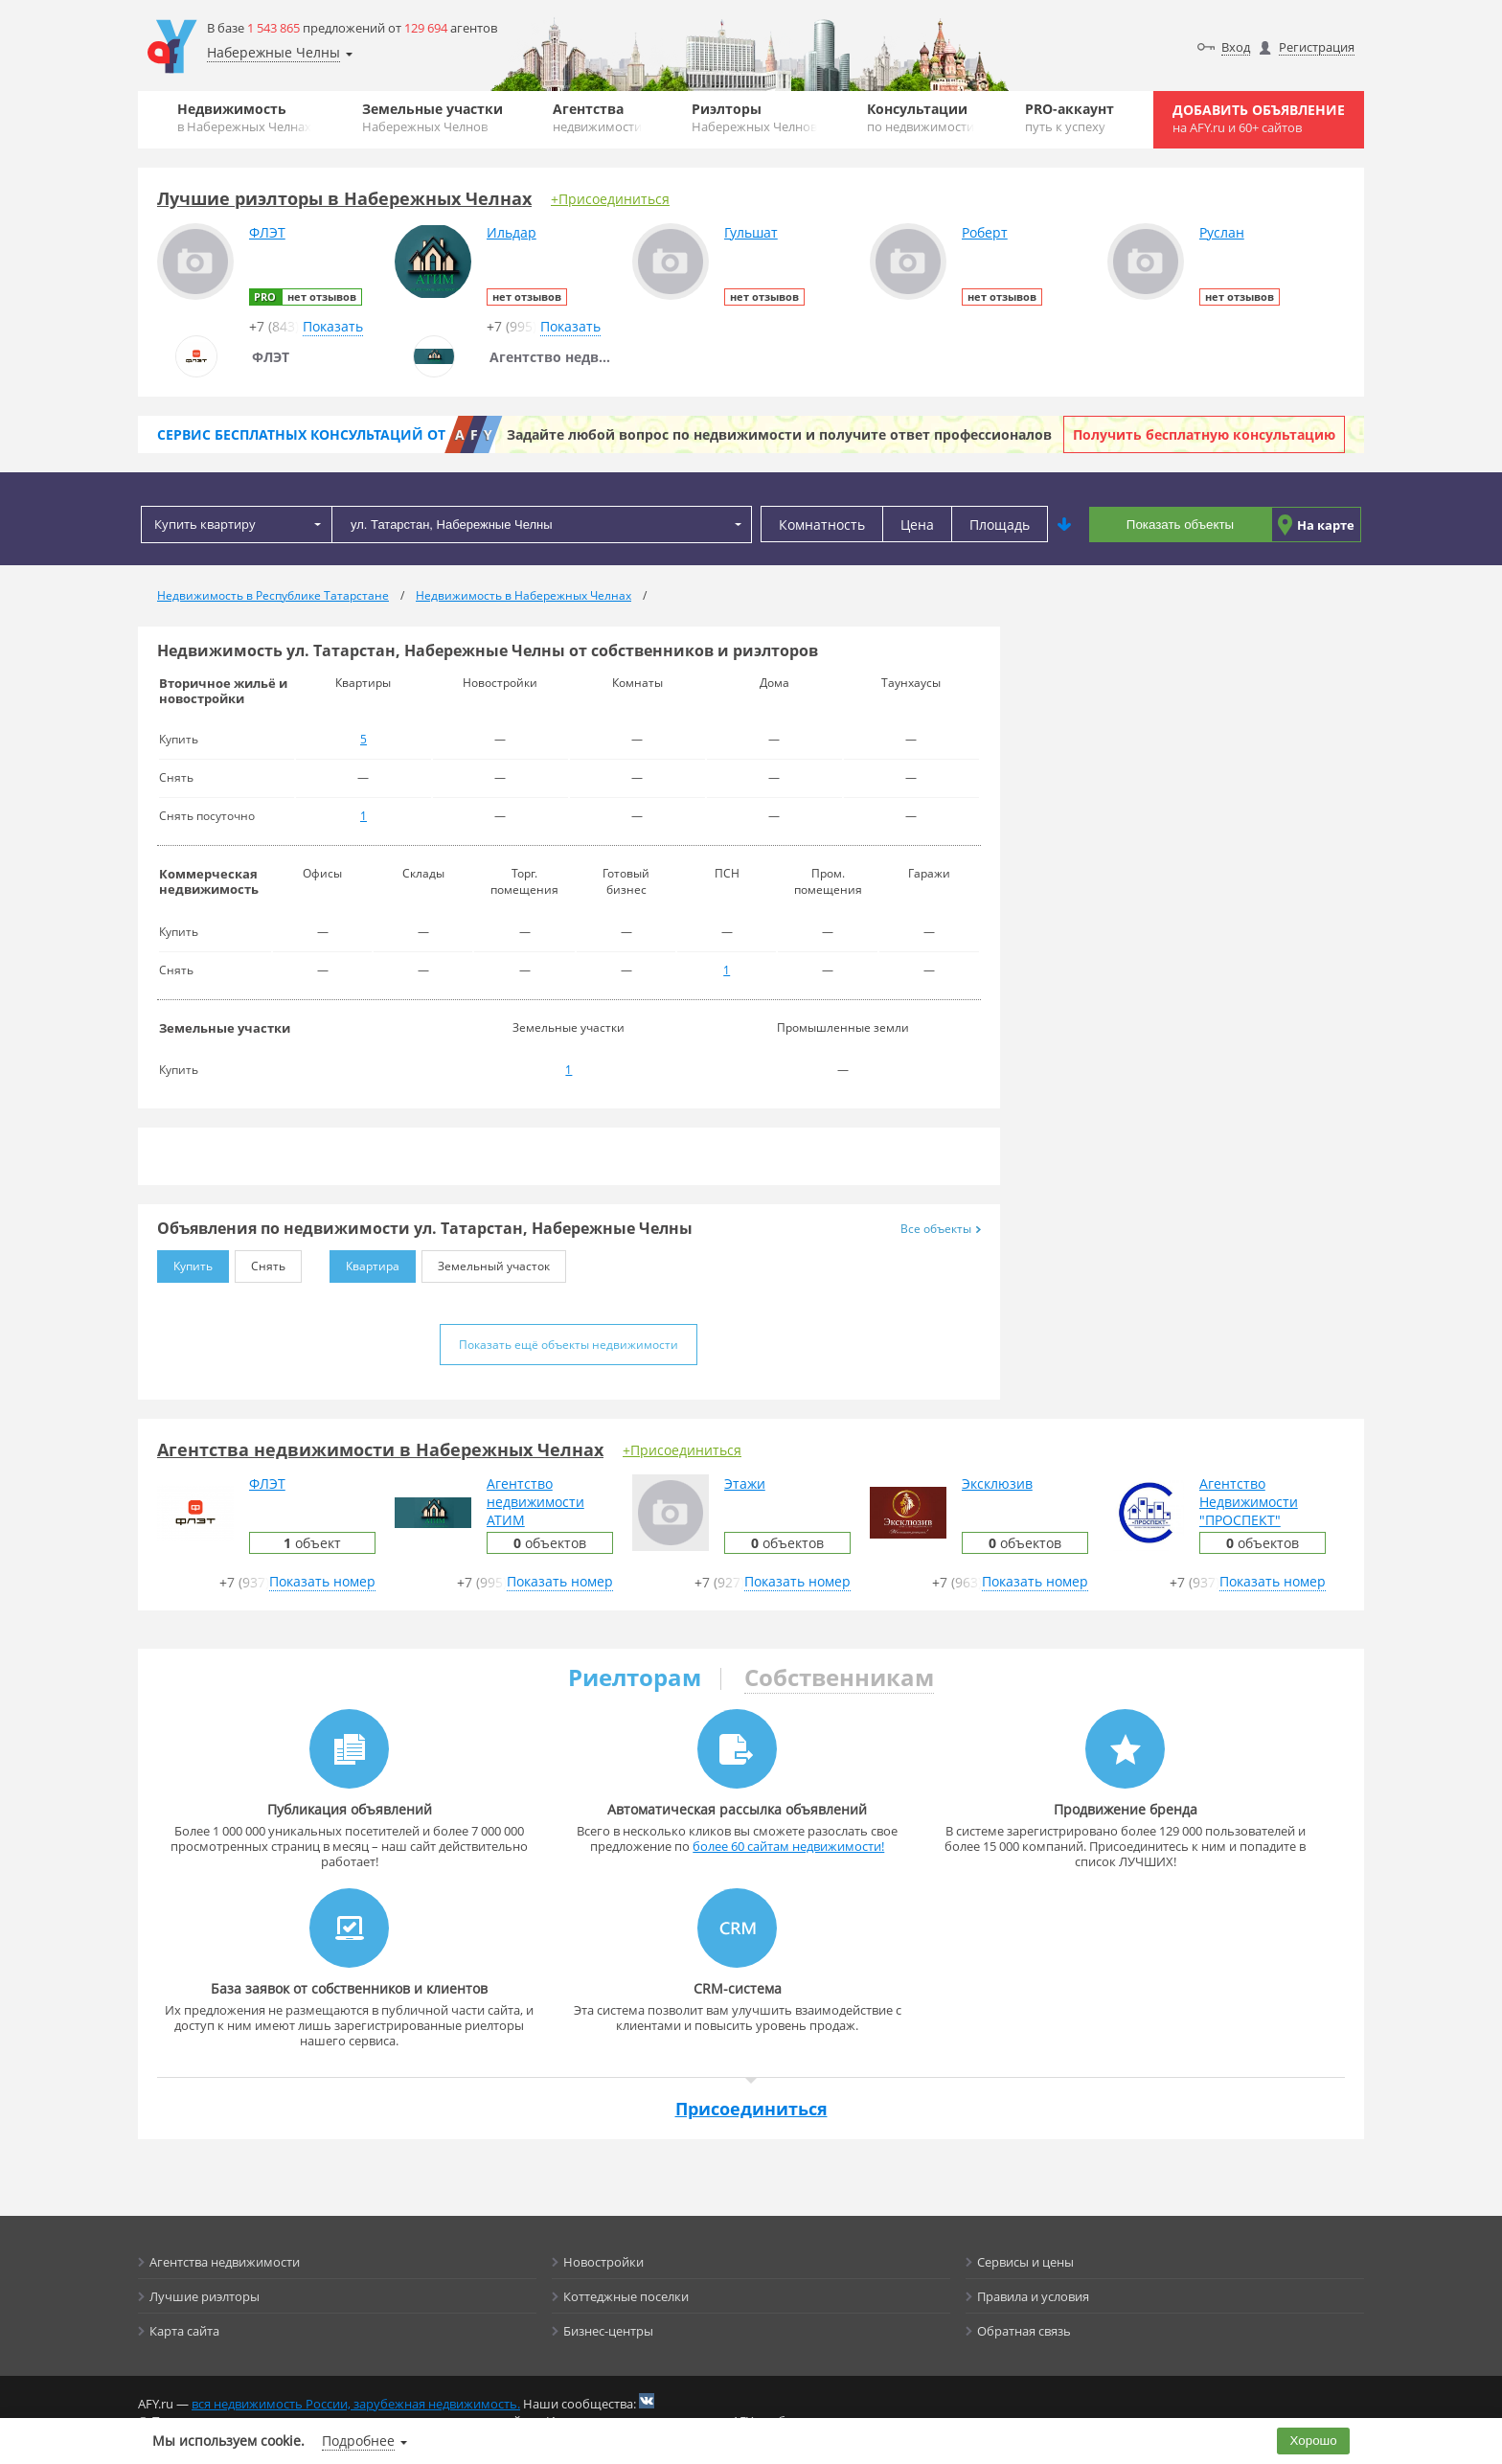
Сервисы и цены (1025, 2261)
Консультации (920, 117)
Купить (185, 1262)
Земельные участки (432, 117)
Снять (260, 1262)
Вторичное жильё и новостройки (223, 690)
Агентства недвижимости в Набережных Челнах (380, 1449)
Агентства (597, 117)
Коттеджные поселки (626, 2296)
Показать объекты (1180, 524)
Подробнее (358, 2440)
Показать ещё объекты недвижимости (568, 1344)
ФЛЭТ (267, 232)
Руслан (1221, 232)
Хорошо (1313, 2440)
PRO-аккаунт (1069, 117)
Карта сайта (184, 2330)
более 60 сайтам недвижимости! (788, 1846)
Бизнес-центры (608, 2330)
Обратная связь (1024, 2330)
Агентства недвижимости (224, 2261)
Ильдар (511, 232)
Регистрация (1316, 47)
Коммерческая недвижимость (209, 881)
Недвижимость (244, 117)
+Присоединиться (610, 199)
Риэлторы (754, 117)
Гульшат (751, 232)
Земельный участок (485, 1262)
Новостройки (603, 2261)
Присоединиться (751, 2108)
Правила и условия (1033, 2296)
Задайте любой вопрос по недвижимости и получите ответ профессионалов (779, 434)
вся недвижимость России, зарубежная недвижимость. (356, 2403)
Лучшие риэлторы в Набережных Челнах (344, 198)
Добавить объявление (1258, 118)
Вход (1235, 47)
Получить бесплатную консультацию (1204, 434)
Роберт (985, 232)
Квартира (364, 1262)
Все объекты (940, 1229)
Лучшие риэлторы (204, 2296)
